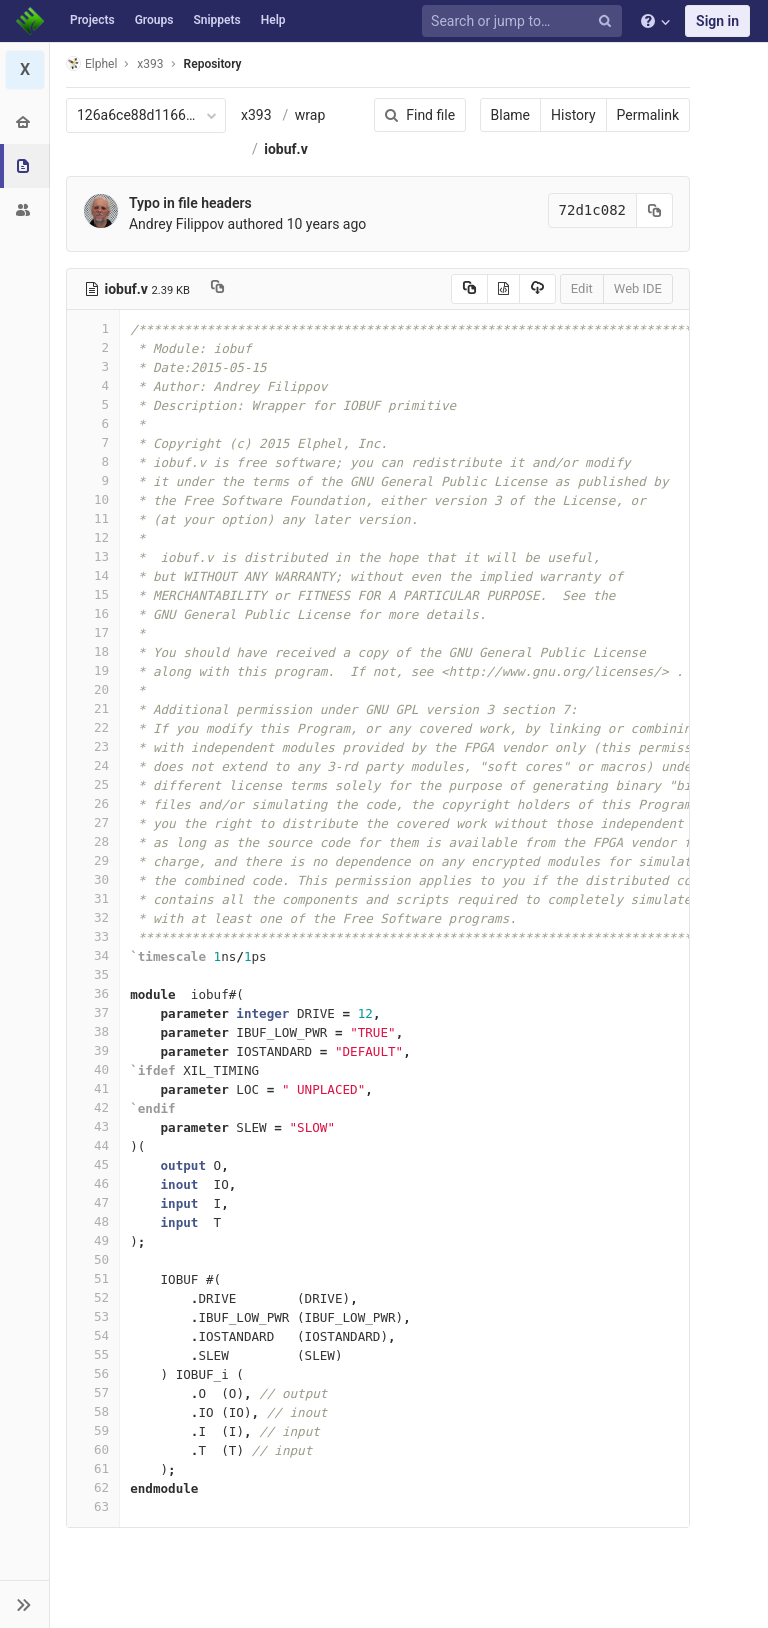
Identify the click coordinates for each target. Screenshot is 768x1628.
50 (93, 1259)
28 (93, 841)
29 (93, 860)
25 (93, 784)
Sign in (717, 21)
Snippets (216, 20)
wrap (310, 115)
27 (93, 822)
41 (93, 1088)
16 (93, 613)
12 (93, 537)
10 (93, 499)
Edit (582, 288)
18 (93, 651)
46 (93, 1183)
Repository (213, 64)
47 (93, 1202)
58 (93, 1411)
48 (93, 1221)
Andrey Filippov (176, 224)
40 (93, 1069)
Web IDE (638, 288)
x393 (256, 115)
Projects (92, 20)
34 (93, 955)
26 (93, 803)
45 (93, 1164)
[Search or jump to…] (525, 21)
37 (93, 1012)
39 (93, 1050)
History (573, 115)
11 (93, 518)
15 (93, 594)
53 (93, 1316)
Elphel (91, 63)
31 (93, 898)
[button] (24, 1604)
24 (93, 765)
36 (93, 993)
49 (93, 1240)
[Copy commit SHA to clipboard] (655, 210)
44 (93, 1145)
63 (93, 1506)
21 (93, 708)
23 (93, 746)
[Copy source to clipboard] (469, 289)
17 (93, 632)
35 (93, 974)
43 (93, 1126)
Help (273, 20)
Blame (510, 115)
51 (93, 1278)
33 (93, 936)
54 (93, 1335)
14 (93, 575)
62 (93, 1487)
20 (93, 689)
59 (93, 1430)
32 (93, 917)
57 (93, 1392)
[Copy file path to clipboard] (217, 289)
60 (93, 1449)
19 (93, 670)
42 (93, 1107)
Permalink (648, 115)
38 (93, 1031)
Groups (154, 20)
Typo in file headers (190, 203)
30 (93, 879)
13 (93, 556)
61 (93, 1468)
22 (93, 727)
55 (93, 1354)
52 (93, 1297)
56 (93, 1373)
